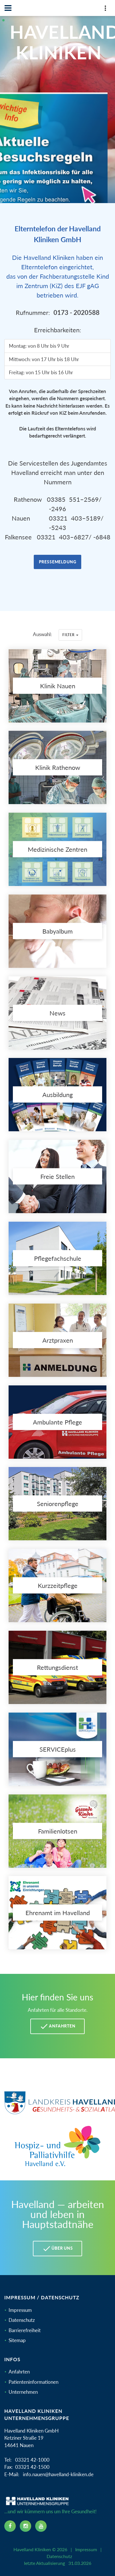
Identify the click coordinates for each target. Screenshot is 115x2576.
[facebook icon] (10, 2526)
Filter (70, 635)
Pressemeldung (57, 561)
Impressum (20, 2310)
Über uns (57, 2248)
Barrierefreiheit (25, 2330)
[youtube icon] (41, 2526)
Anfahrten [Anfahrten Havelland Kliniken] (57, 2026)
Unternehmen (23, 2392)
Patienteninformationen (33, 2382)
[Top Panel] (105, 9)
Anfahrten (19, 2372)
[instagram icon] (25, 2526)
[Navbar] (8, 8)
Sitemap (17, 2340)
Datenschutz (22, 2320)
